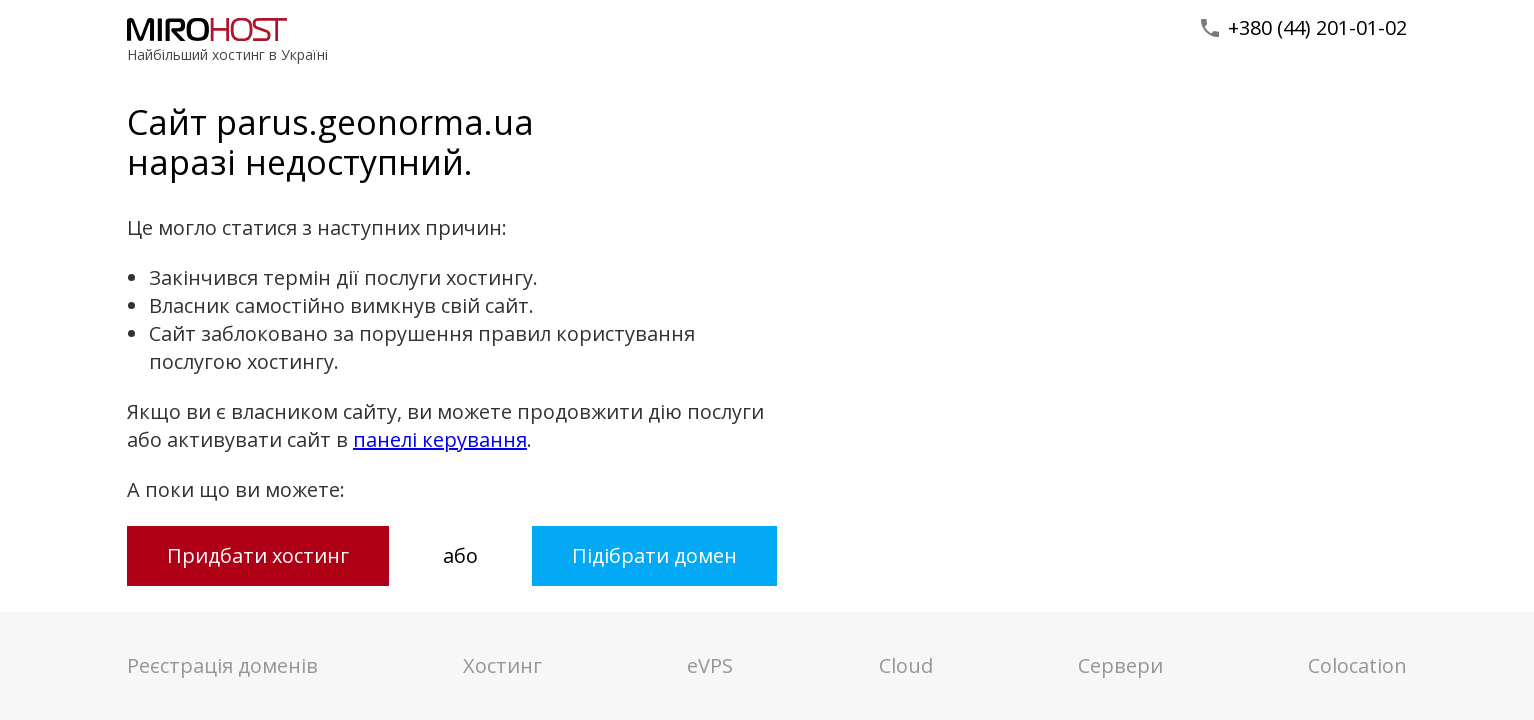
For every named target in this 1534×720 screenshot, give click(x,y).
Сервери (1120, 665)
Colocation (1357, 665)
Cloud (906, 665)
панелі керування (440, 439)
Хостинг (502, 665)
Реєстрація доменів (222, 665)
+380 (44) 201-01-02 (1317, 27)
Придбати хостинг (258, 555)
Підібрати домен (654, 555)
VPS (710, 665)
